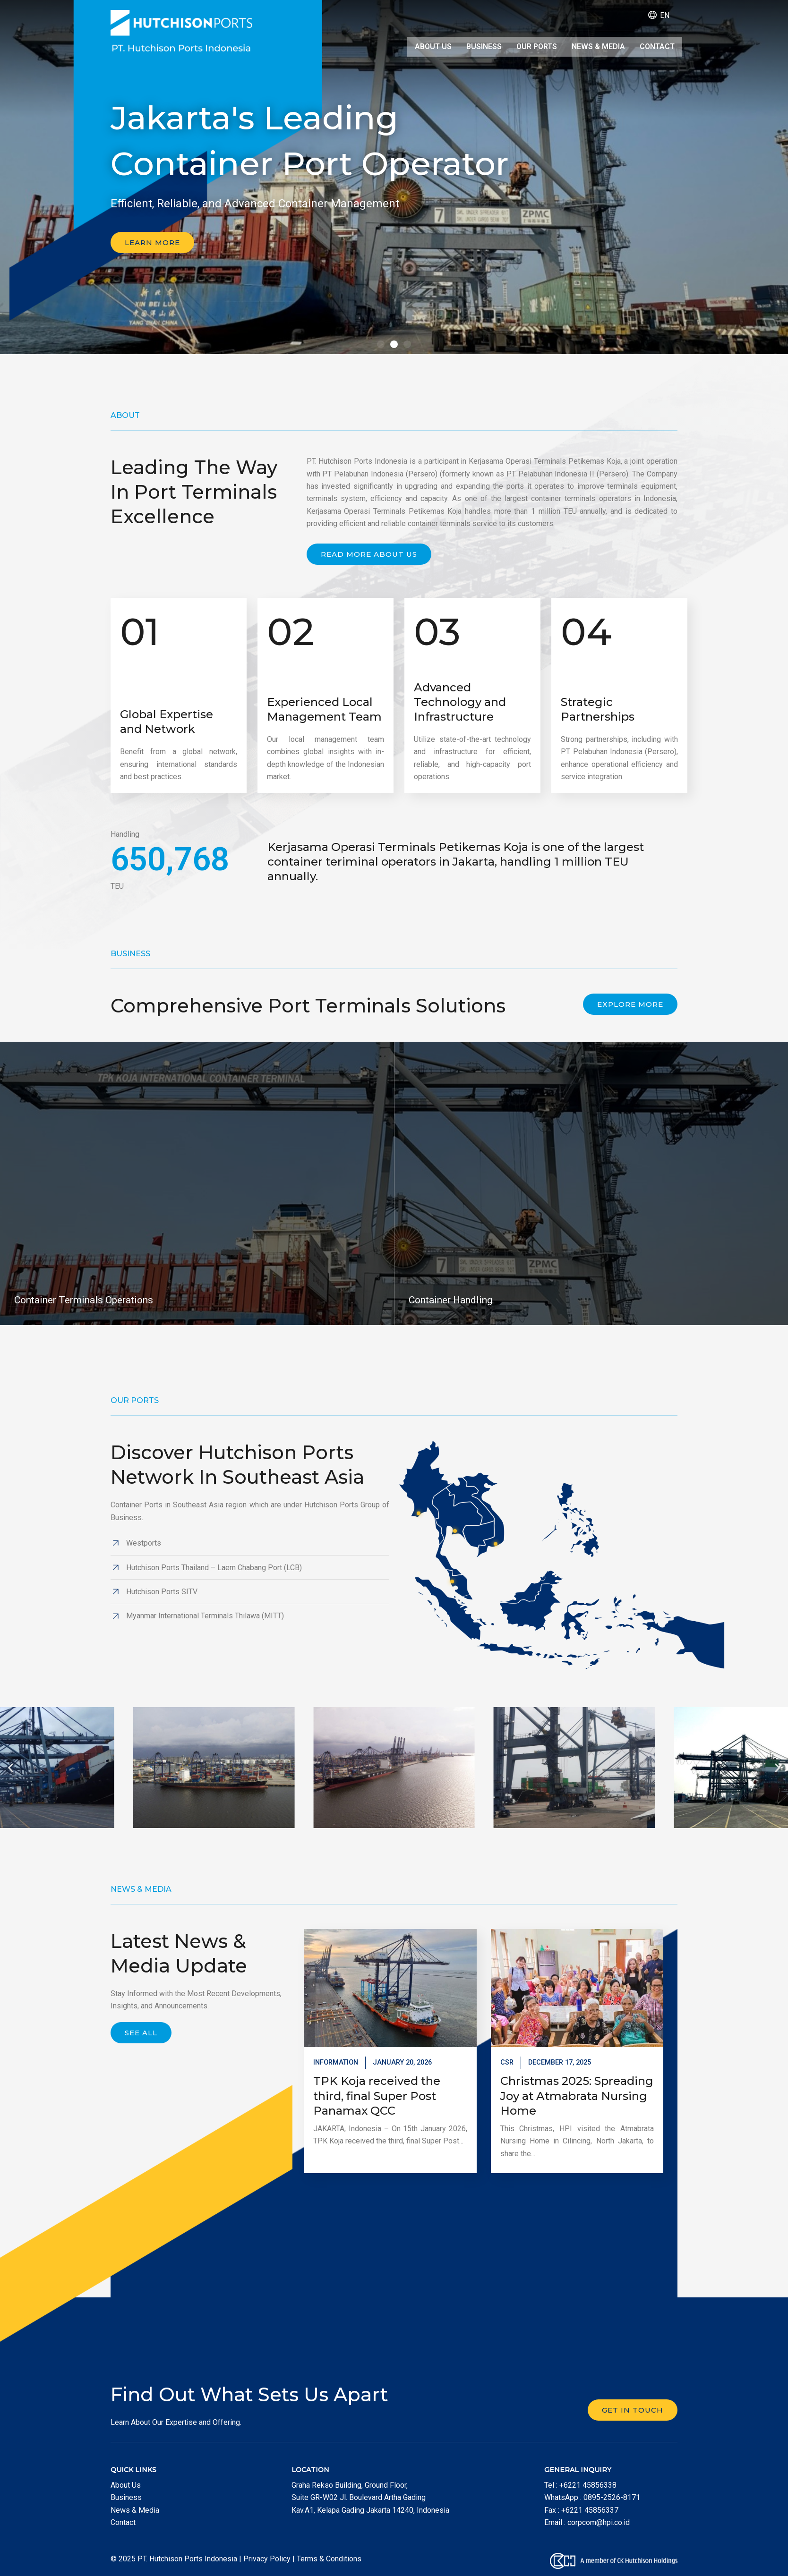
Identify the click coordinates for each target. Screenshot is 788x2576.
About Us (431, 45)
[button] (381, 344)
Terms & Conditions (329, 2558)
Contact (657, 45)
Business (482, 45)
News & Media (598, 45)
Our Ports (535, 45)
